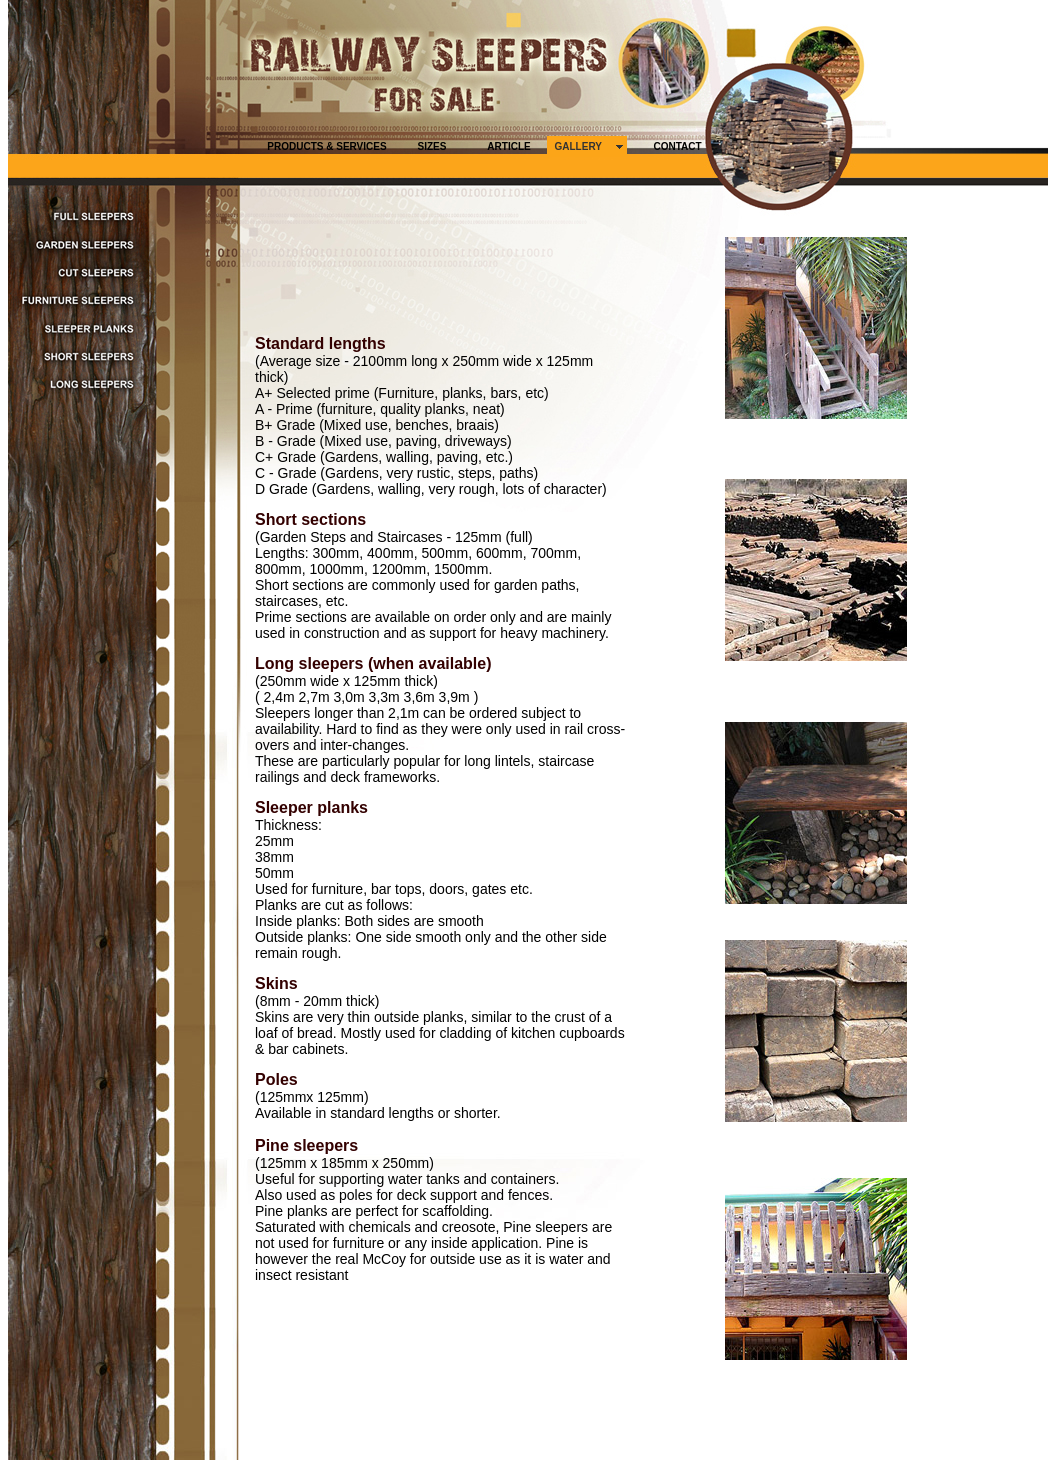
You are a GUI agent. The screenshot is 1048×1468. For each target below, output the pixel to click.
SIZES (432, 146)
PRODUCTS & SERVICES (326, 146)
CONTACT (677, 146)
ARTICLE (508, 146)
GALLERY (578, 146)
